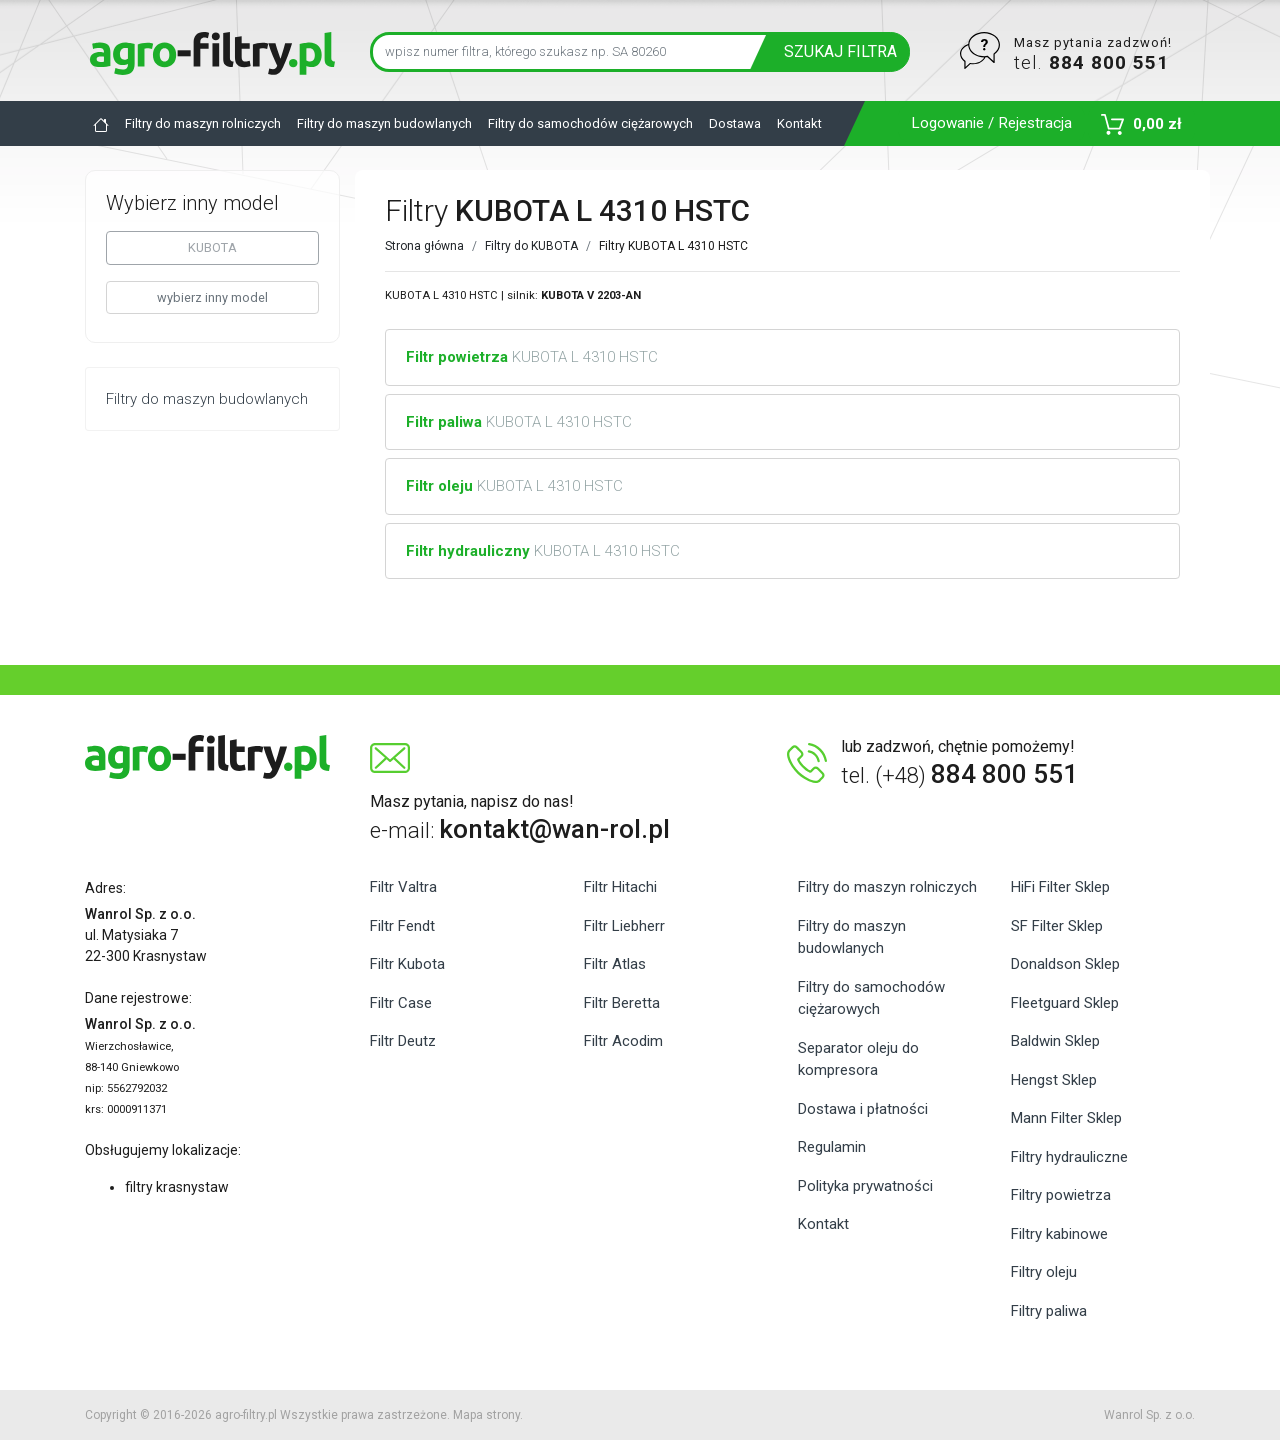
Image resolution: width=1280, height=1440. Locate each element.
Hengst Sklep (1054, 1080)
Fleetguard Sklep (1065, 1003)
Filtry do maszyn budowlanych (384, 123)
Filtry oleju (1044, 1272)
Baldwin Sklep (1055, 1041)
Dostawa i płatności (863, 1109)
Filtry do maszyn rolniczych (203, 123)
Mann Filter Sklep (1066, 1118)
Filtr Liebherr (624, 926)
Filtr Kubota (407, 964)
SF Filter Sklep (1057, 926)
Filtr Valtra (403, 887)
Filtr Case (401, 1003)
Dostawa (735, 123)
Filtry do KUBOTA (531, 246)
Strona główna (424, 246)
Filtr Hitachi (620, 887)
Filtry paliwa (1049, 1311)
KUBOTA (212, 247)
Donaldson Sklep (1065, 964)
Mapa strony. (488, 1415)
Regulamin (832, 1147)
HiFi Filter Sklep (1060, 887)
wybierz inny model (212, 297)
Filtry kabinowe (1059, 1234)
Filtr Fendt (402, 926)
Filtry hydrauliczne (1069, 1157)
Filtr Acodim (623, 1041)
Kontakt (799, 123)
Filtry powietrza (1061, 1195)
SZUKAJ (840, 51)
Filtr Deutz (403, 1041)
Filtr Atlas (615, 964)
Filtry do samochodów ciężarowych (590, 123)
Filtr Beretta (622, 1003)
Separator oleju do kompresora (858, 1059)
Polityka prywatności (865, 1186)
